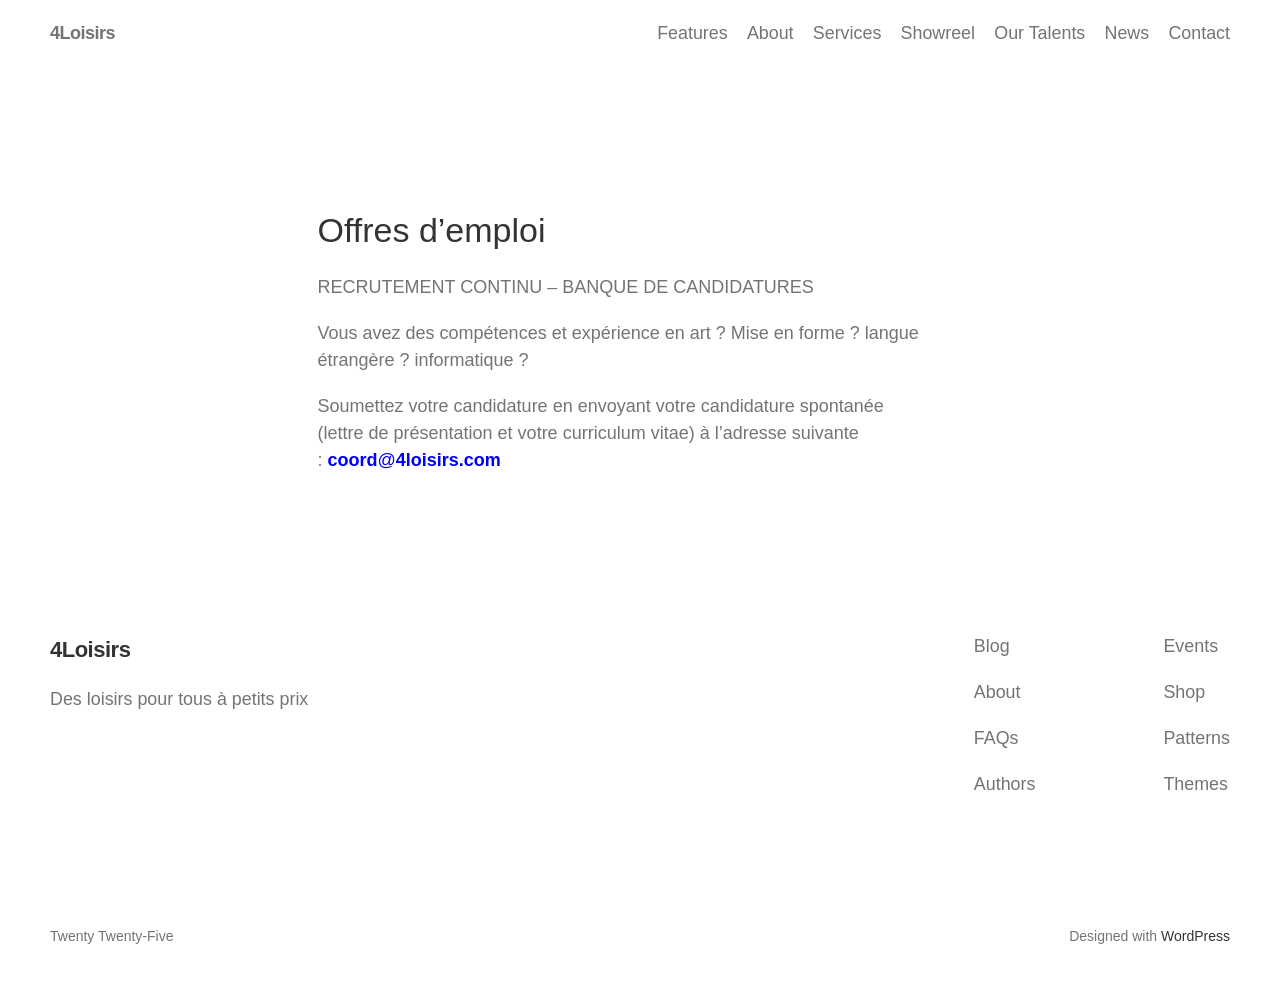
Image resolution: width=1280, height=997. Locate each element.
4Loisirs (82, 33)
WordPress (1195, 936)
